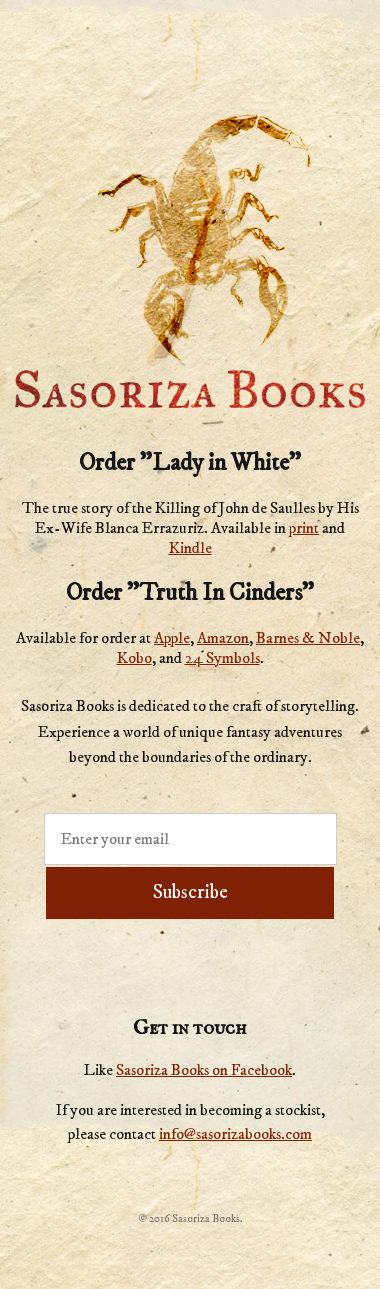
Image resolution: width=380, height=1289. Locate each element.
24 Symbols (222, 658)
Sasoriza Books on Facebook (204, 1070)
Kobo (134, 658)
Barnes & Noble (308, 638)
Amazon (223, 638)
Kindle (190, 548)
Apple (172, 638)
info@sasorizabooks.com (235, 1134)
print (304, 528)
